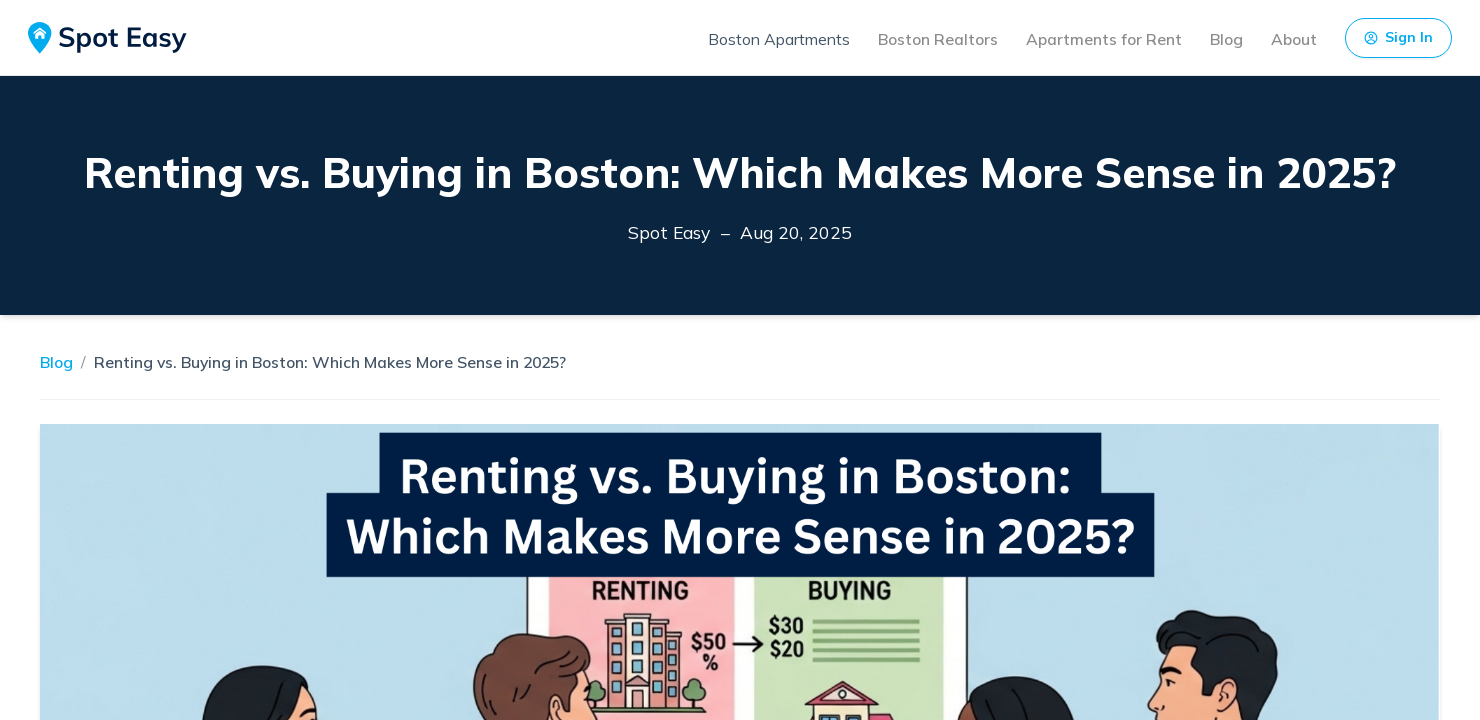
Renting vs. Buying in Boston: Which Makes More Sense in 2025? (330, 362)
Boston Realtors (938, 39)
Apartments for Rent (1104, 39)
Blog (1226, 39)
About (1294, 39)
